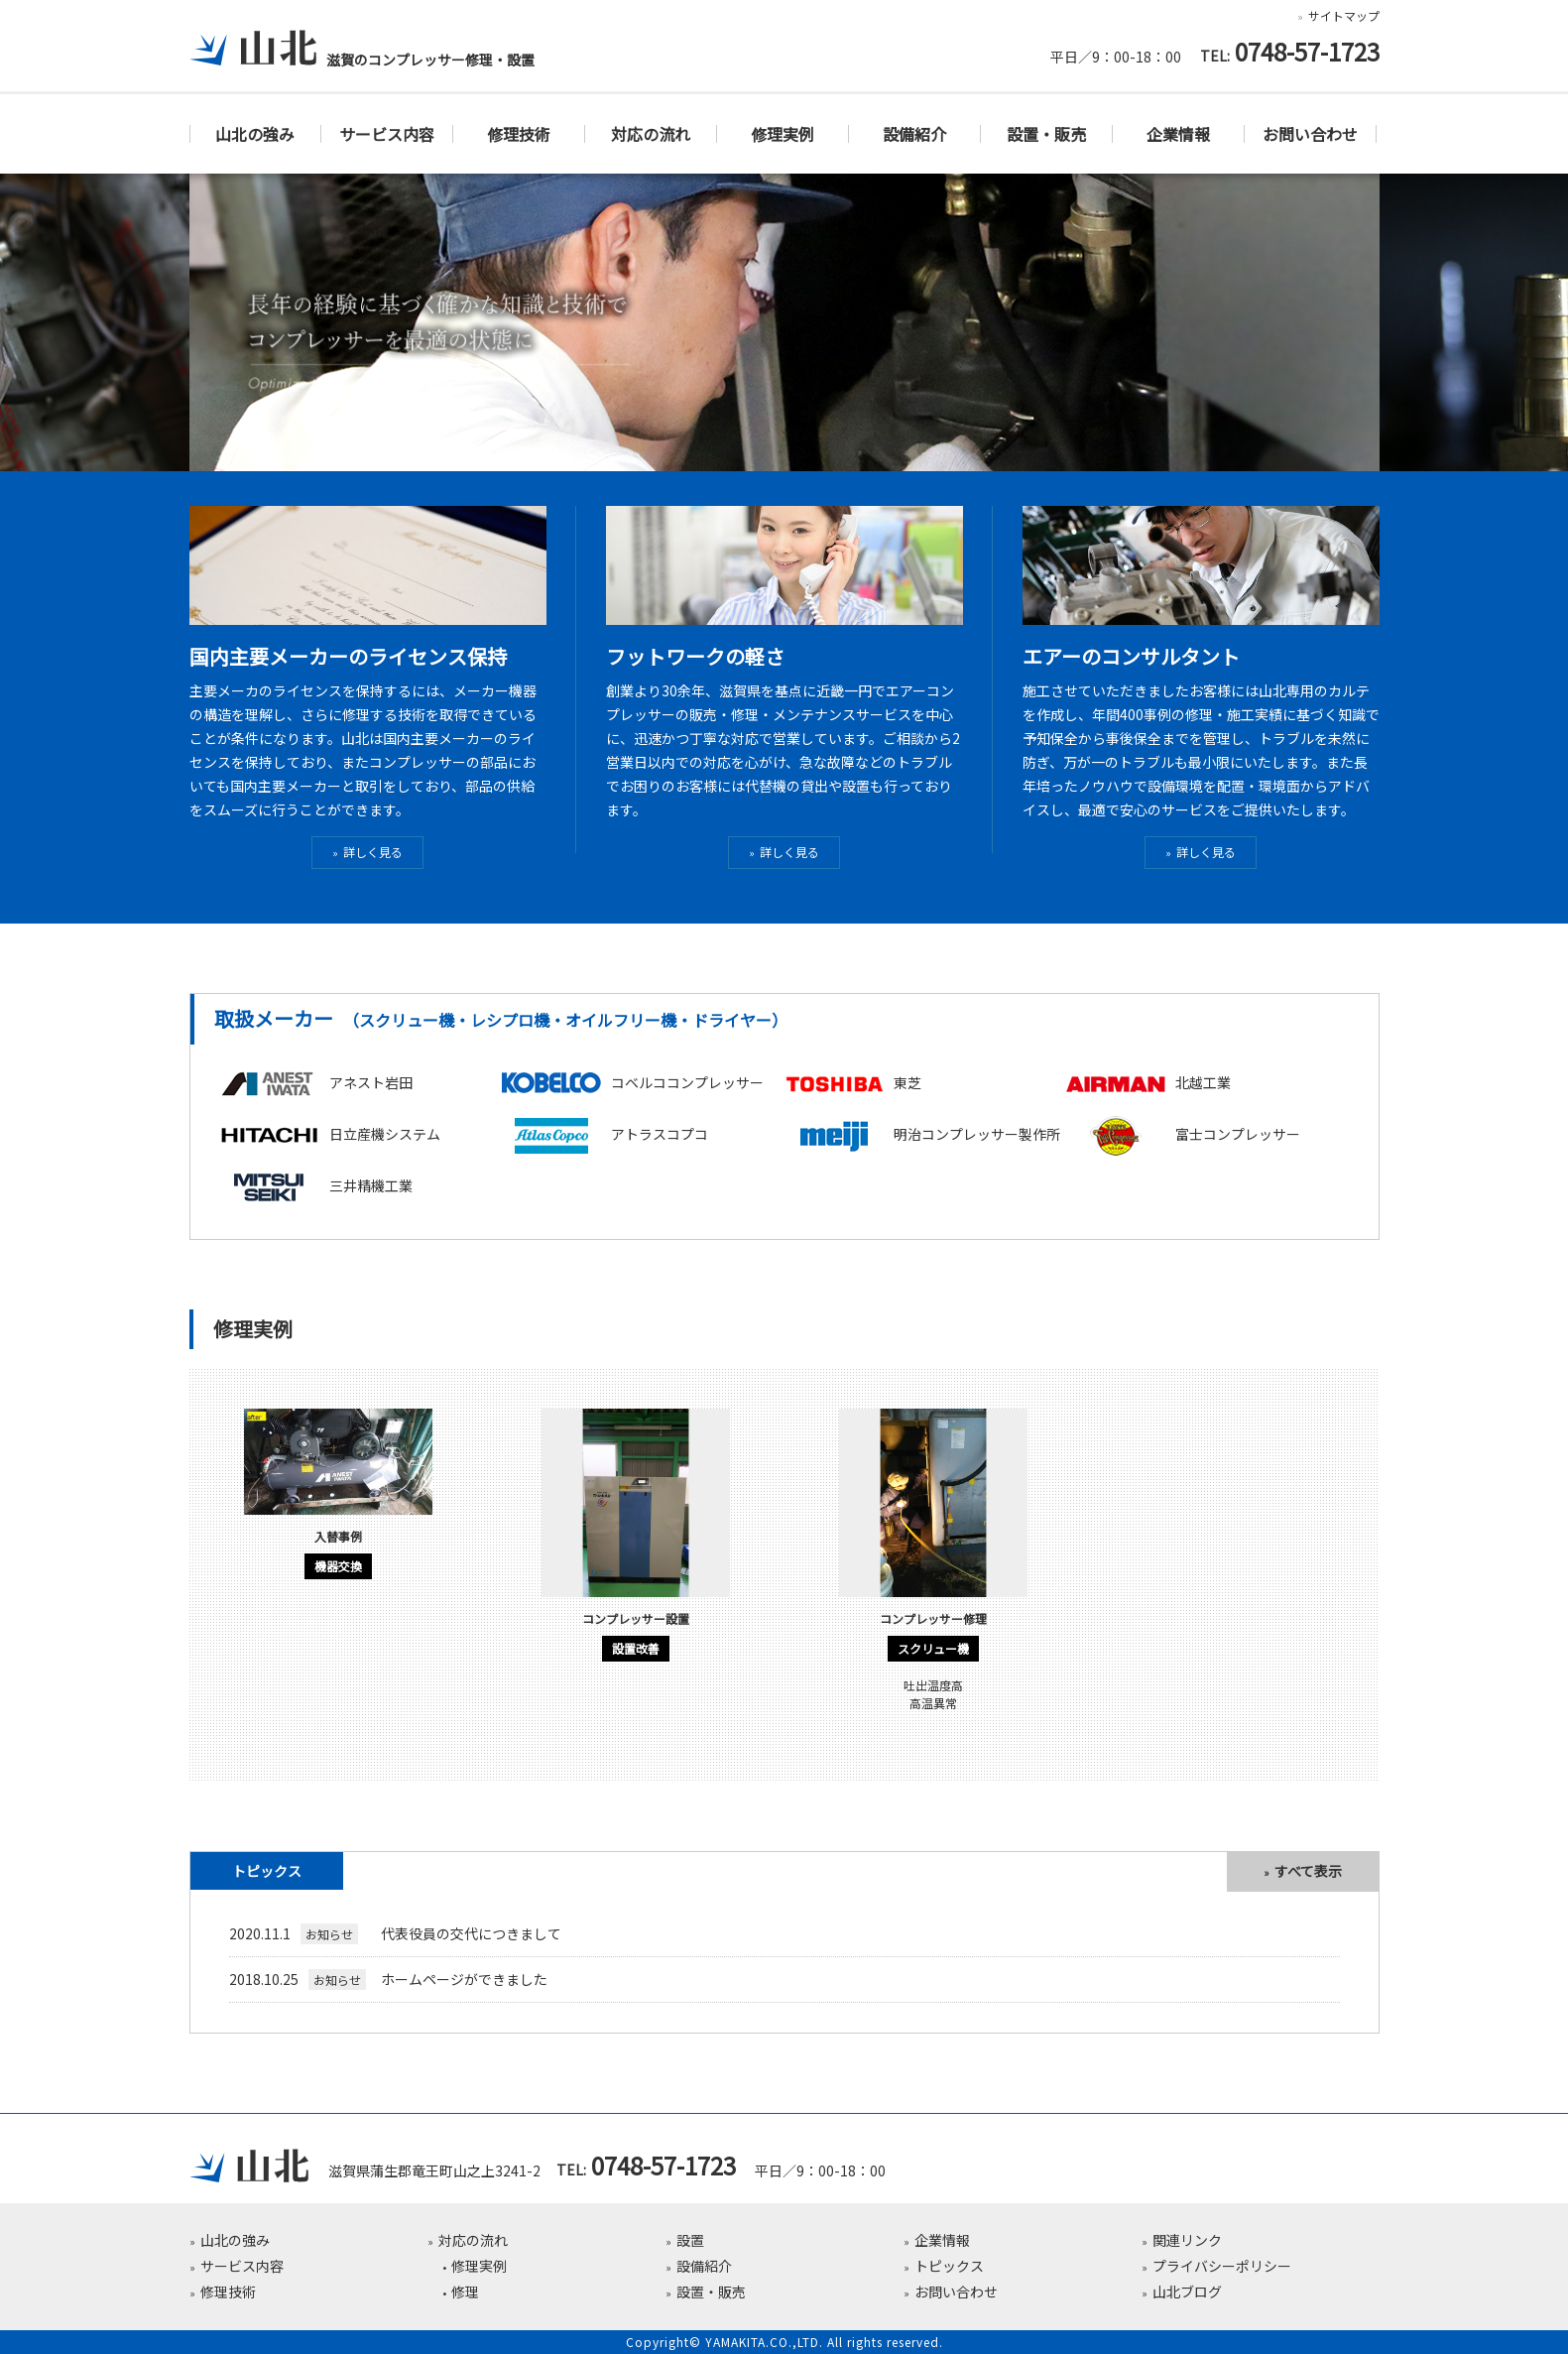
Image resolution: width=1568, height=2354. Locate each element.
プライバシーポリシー (1220, 2266)
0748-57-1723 (1306, 53)
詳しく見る (373, 851)
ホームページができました (388, 1979)
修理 (464, 2291)
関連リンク (1187, 2240)
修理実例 (782, 134)
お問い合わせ (1310, 134)
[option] (338, 1501)
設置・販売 (1046, 134)
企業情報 (1178, 134)
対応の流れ (650, 134)
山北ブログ (1186, 2291)
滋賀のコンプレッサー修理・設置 (362, 59)
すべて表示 (1308, 1871)
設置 (690, 2240)
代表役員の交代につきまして (395, 1933)
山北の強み (255, 134)
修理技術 (518, 134)
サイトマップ (1343, 15)
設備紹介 (914, 134)
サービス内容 (386, 134)
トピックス (948, 2266)
